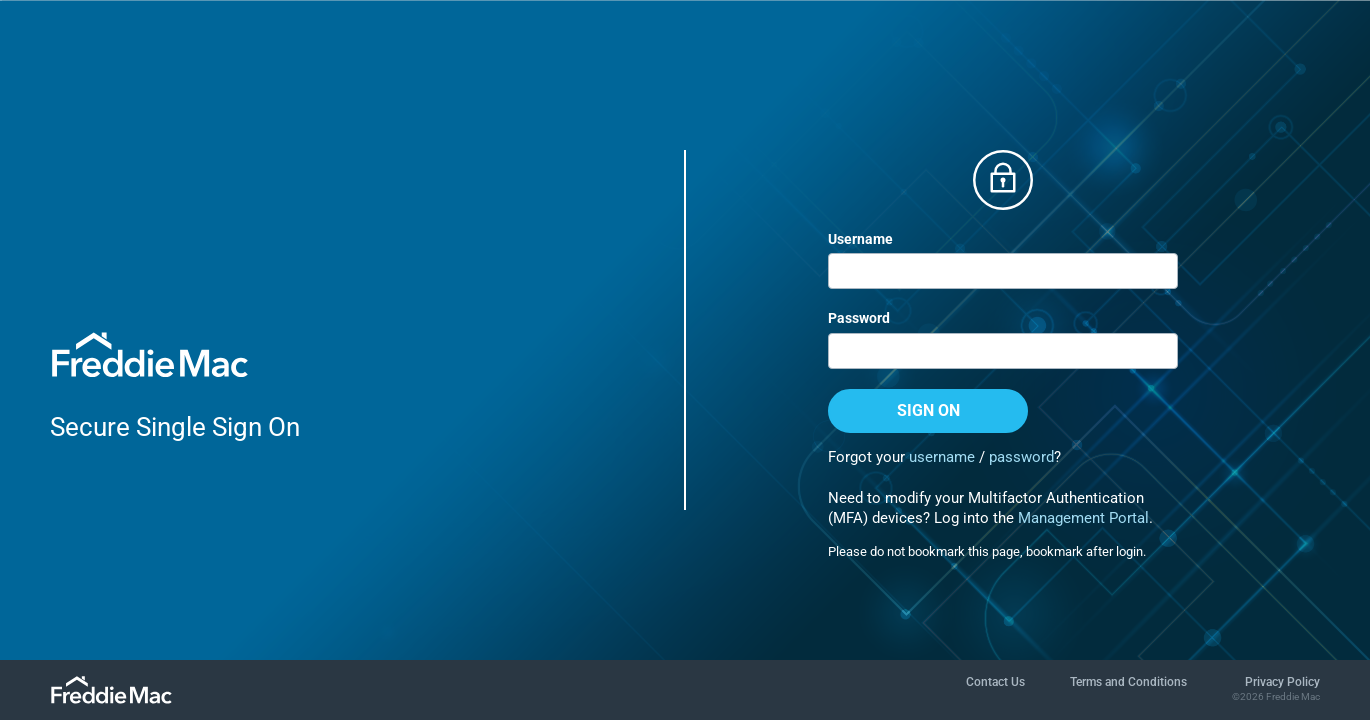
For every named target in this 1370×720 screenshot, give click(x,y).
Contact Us (995, 682)
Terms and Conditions (1128, 682)
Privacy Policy (1282, 682)
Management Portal (1083, 518)
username (942, 457)
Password (859, 318)
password (1021, 457)
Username (860, 239)
